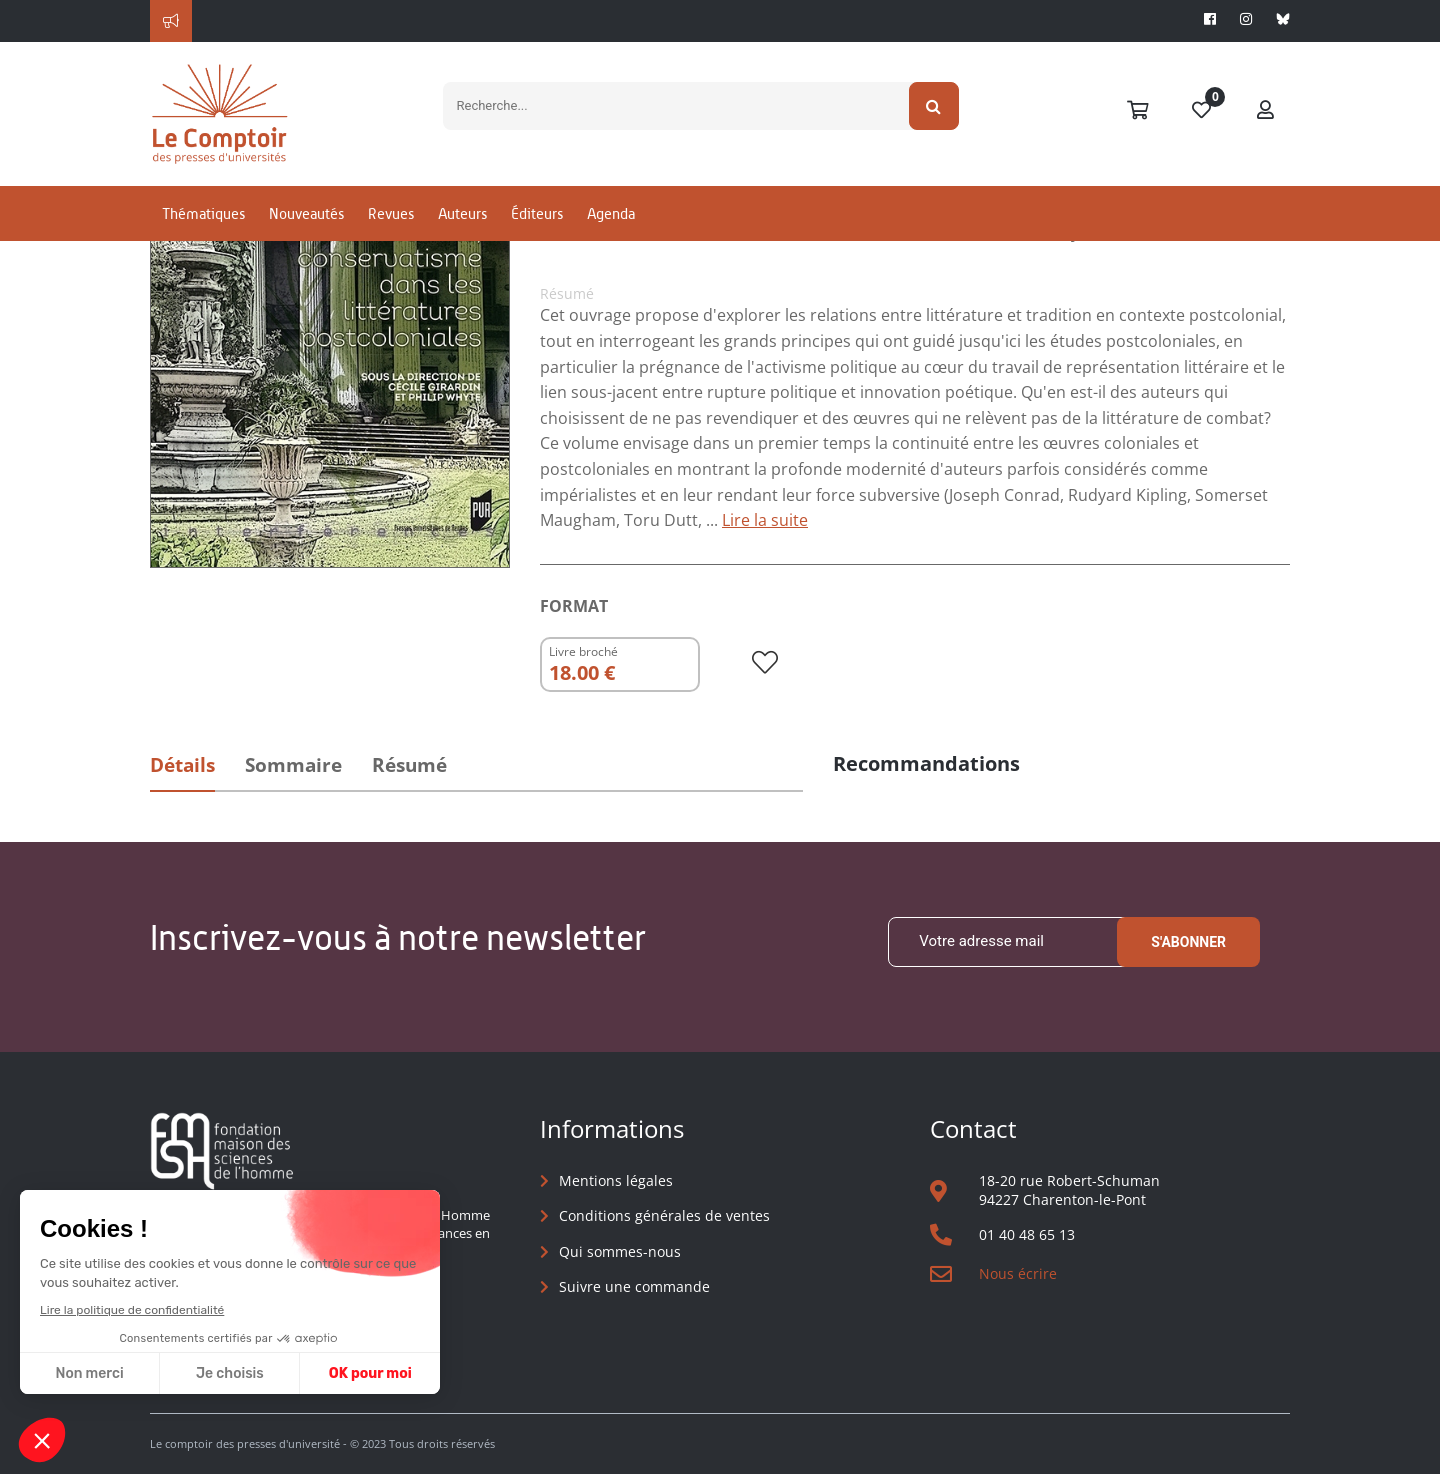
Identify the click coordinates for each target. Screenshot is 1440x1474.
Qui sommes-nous (620, 1251)
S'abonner (1188, 942)
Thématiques (203, 213)
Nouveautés (306, 213)
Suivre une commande (634, 1286)
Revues (391, 213)
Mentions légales (616, 1180)
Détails (182, 765)
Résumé (409, 765)
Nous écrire (1018, 1273)
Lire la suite (765, 520)
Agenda (611, 213)
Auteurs (462, 213)
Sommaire (293, 765)
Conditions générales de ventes (664, 1215)
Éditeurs (537, 213)
